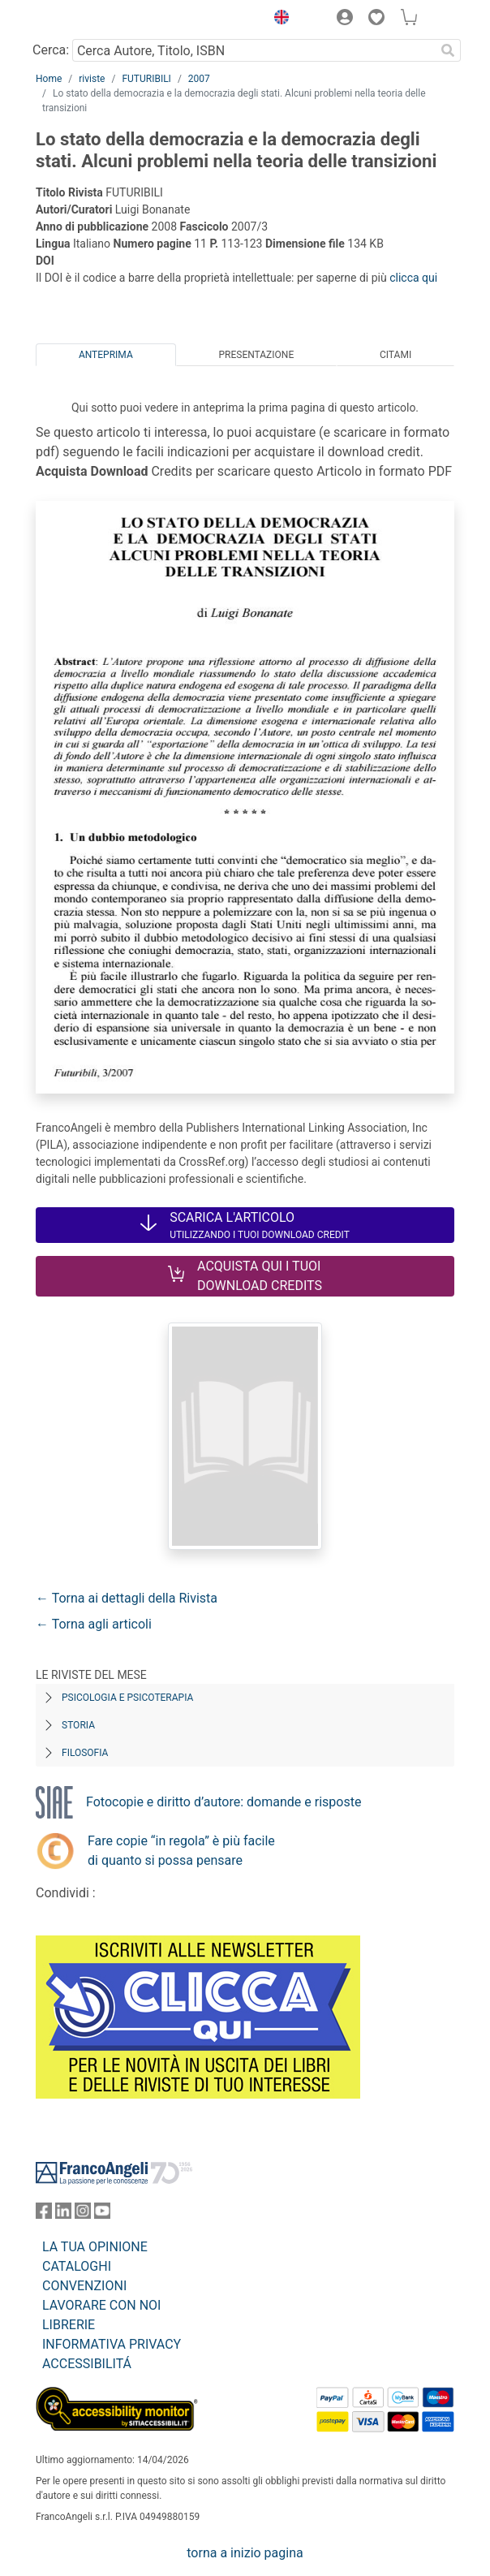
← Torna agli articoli (94, 1624)
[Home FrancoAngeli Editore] (91, 19)
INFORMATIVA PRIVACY (111, 2344)
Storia (78, 1725)
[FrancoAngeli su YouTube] (102, 2214)
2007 (199, 78)
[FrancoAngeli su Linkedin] (63, 2214)
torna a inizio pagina (245, 2553)
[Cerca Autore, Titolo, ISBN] (253, 50)
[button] (277, 19)
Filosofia (85, 1752)
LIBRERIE (68, 2324)
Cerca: (50, 50)
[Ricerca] (448, 50)
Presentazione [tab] (256, 354)
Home (49, 78)
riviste (92, 78)
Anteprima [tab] (106, 354)
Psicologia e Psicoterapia (127, 1697)
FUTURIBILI (146, 78)
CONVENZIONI (84, 2285)
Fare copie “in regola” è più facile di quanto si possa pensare (181, 1850)
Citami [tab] (395, 354)
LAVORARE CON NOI (101, 2305)
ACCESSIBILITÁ (86, 2363)
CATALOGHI (76, 2266)
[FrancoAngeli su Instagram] (83, 2214)
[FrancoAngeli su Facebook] (44, 2214)
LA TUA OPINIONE (95, 2247)
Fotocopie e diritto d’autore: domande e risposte (223, 1802)
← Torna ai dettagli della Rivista (126, 1598)
